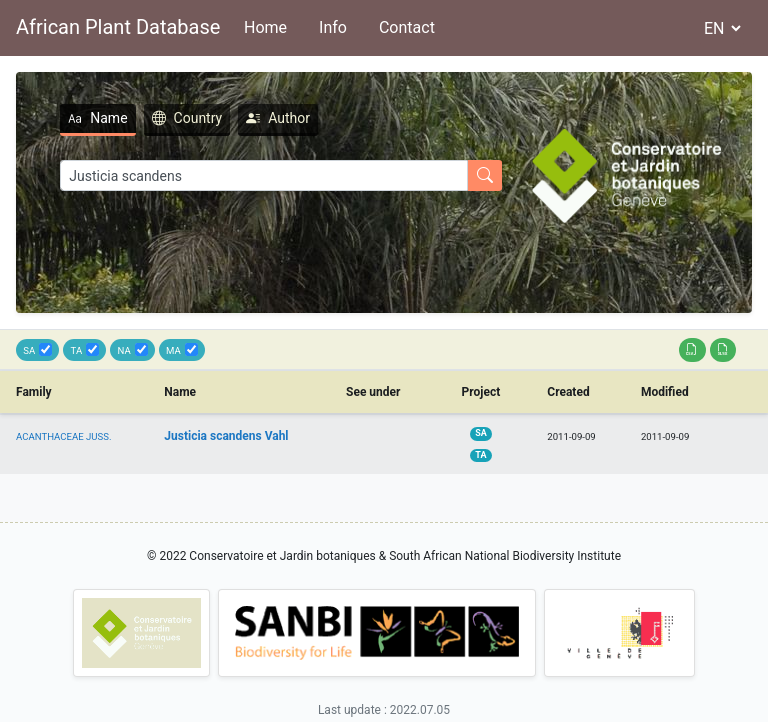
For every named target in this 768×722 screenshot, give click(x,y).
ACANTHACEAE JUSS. (64, 436)
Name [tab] (97, 118)
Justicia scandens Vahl (226, 436)
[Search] (264, 175)
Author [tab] (278, 118)
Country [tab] (187, 118)
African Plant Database (118, 27)
